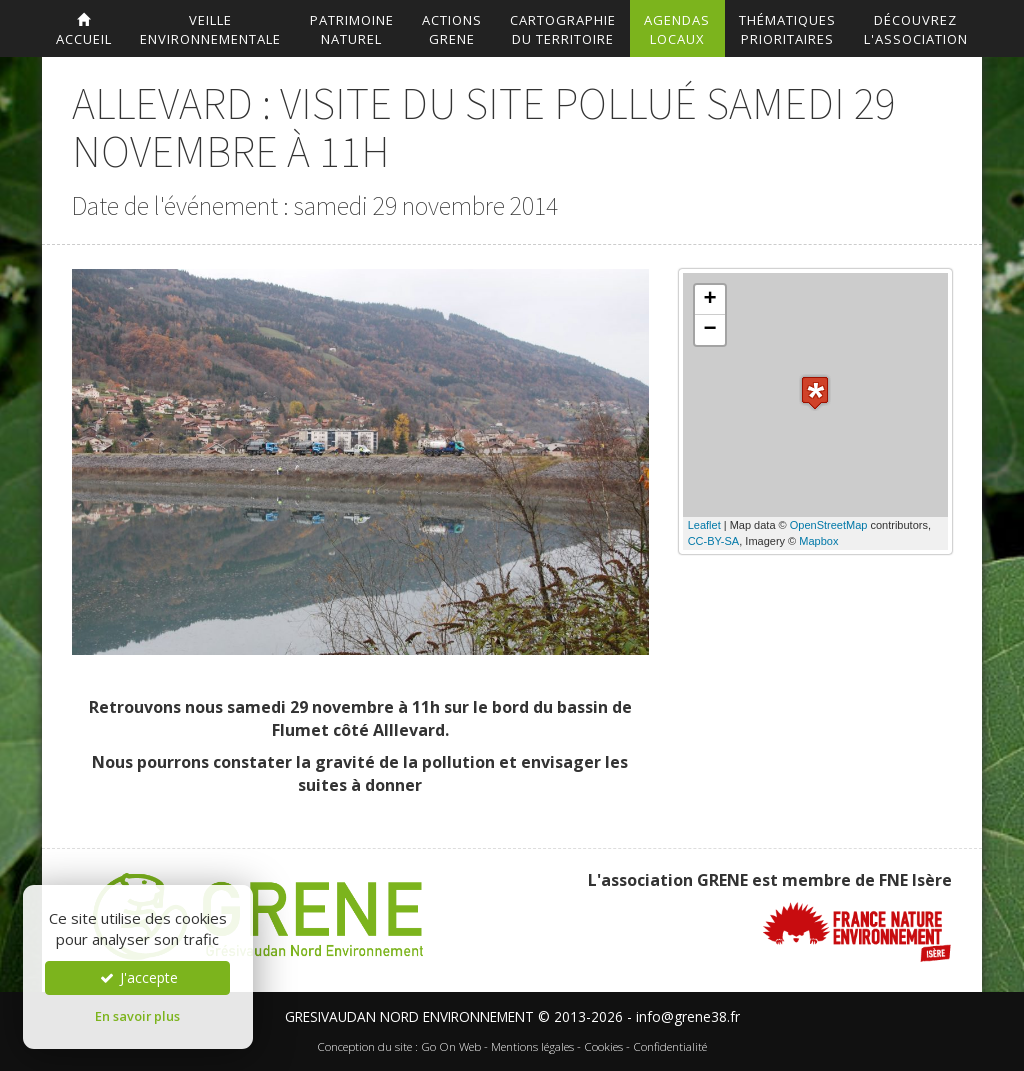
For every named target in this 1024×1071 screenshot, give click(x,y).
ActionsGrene (452, 29)
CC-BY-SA (714, 541)
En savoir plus (137, 1016)
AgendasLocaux (677, 29)
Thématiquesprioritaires (787, 29)
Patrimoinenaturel (352, 29)
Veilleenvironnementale (210, 29)
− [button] (710, 330)
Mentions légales (532, 1046)
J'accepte (138, 977)
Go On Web (451, 1046)
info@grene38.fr (688, 1016)
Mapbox (818, 541)
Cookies (603, 1046)
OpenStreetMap (829, 525)
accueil (84, 30)
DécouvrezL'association (916, 29)
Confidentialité (670, 1046)
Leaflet (704, 525)
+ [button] (710, 300)
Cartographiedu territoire (563, 29)
